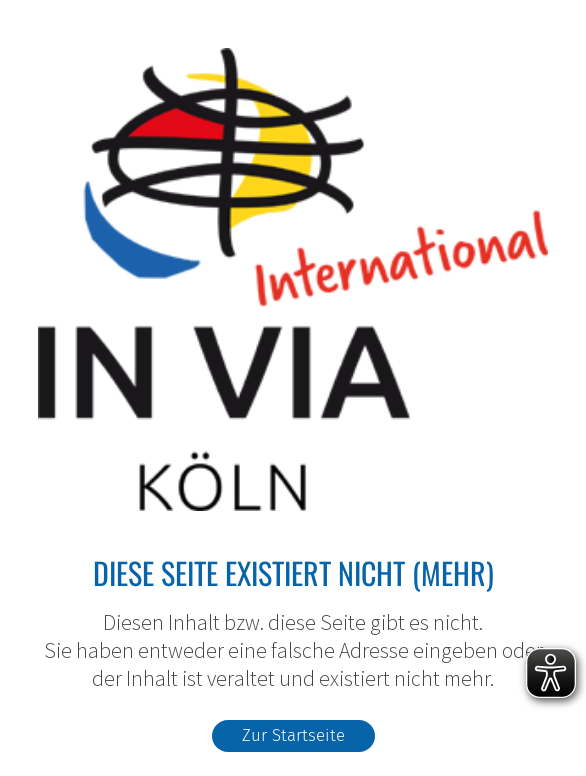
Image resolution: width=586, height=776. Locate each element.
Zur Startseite (293, 735)
